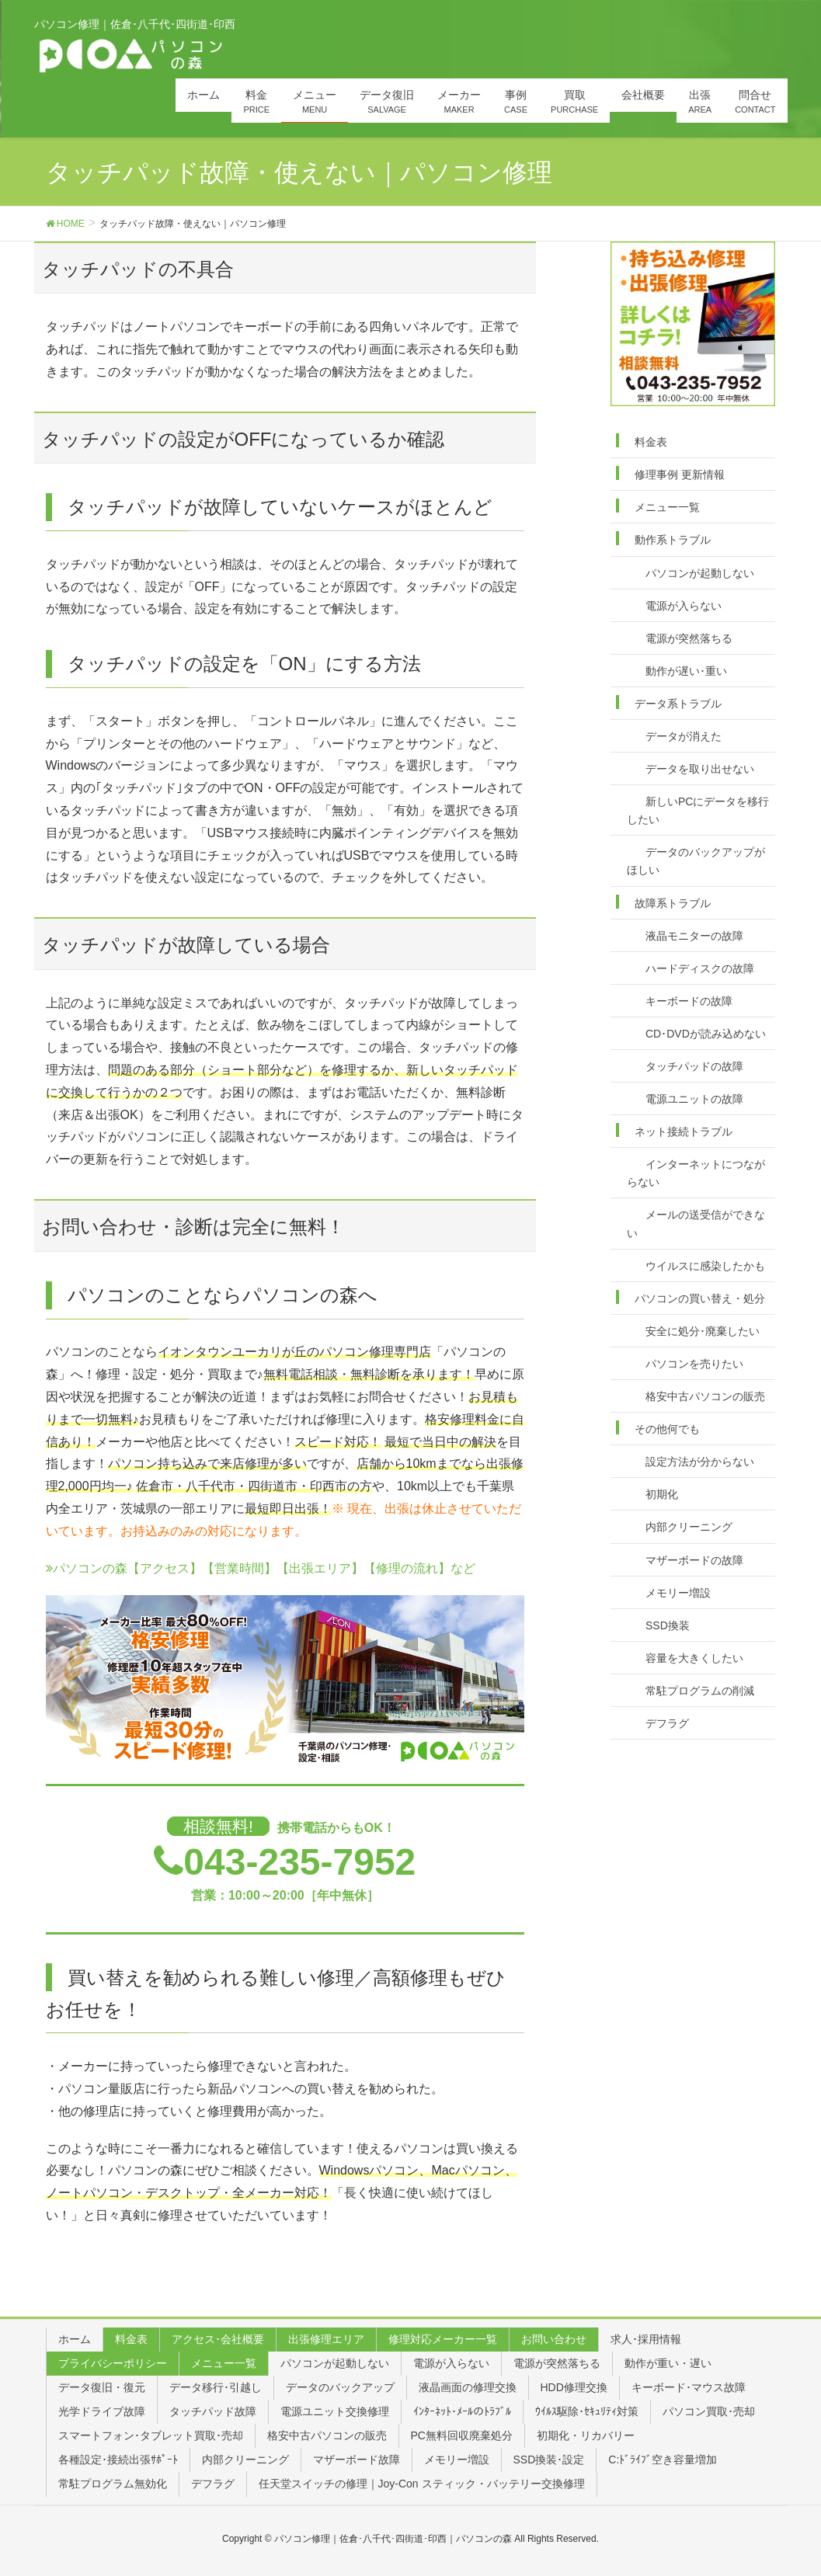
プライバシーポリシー (112, 2363)
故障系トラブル (673, 903)
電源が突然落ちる (688, 638)
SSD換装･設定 (549, 2459)
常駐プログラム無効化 (112, 2483)
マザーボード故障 (356, 2459)
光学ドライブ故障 (101, 2411)
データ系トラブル (678, 703)
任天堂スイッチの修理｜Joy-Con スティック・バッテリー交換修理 (422, 2483)
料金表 (651, 442)
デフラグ (667, 1723)
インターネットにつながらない (696, 1173)
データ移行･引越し (215, 2387)
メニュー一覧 (667, 507)
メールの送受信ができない (696, 1223)
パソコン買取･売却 (709, 2411)
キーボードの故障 (688, 1001)
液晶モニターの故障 (694, 936)
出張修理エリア (326, 2339)
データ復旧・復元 (101, 2387)
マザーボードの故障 (694, 1560)
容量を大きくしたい (694, 1658)
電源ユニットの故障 (694, 1099)
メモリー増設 (678, 1593)
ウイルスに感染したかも (705, 1266)
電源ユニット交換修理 (334, 2411)
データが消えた (683, 736)
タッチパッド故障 (212, 2411)
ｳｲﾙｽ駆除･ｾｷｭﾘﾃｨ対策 (586, 2411)
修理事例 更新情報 (680, 474)
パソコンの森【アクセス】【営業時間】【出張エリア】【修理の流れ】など (260, 1568)
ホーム (74, 2339)
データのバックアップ (340, 2387)
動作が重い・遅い (667, 2363)
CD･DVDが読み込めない (705, 1033)
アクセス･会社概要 (218, 2339)
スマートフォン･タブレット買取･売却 (150, 2435)
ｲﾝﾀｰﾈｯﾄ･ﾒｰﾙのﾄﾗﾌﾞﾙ (462, 2411)
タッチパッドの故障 (694, 1066)
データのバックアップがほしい (696, 861)
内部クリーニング (688, 1527)
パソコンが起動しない (699, 573)
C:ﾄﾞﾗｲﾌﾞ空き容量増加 (662, 2459)
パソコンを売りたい (694, 1364)
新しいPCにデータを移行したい (698, 810)
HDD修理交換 (574, 2387)
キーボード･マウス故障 (688, 2387)
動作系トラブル (673, 540)
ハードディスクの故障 (699, 968)
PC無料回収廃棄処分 (462, 2435)
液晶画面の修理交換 (468, 2387)
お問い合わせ (553, 2339)
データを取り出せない (699, 769)
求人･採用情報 (646, 2339)
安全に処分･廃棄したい (702, 1331)
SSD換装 (667, 1625)
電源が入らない (683, 606)
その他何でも (667, 1429)
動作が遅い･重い (686, 671)
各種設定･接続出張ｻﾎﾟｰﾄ (118, 2459)
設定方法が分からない (699, 1461)
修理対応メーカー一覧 (442, 2339)
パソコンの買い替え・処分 (700, 1298)
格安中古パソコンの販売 (705, 1396)
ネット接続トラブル (683, 1131)
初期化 (661, 1494)
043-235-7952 (299, 1861)
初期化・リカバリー (586, 2435)
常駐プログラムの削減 (699, 1690)
